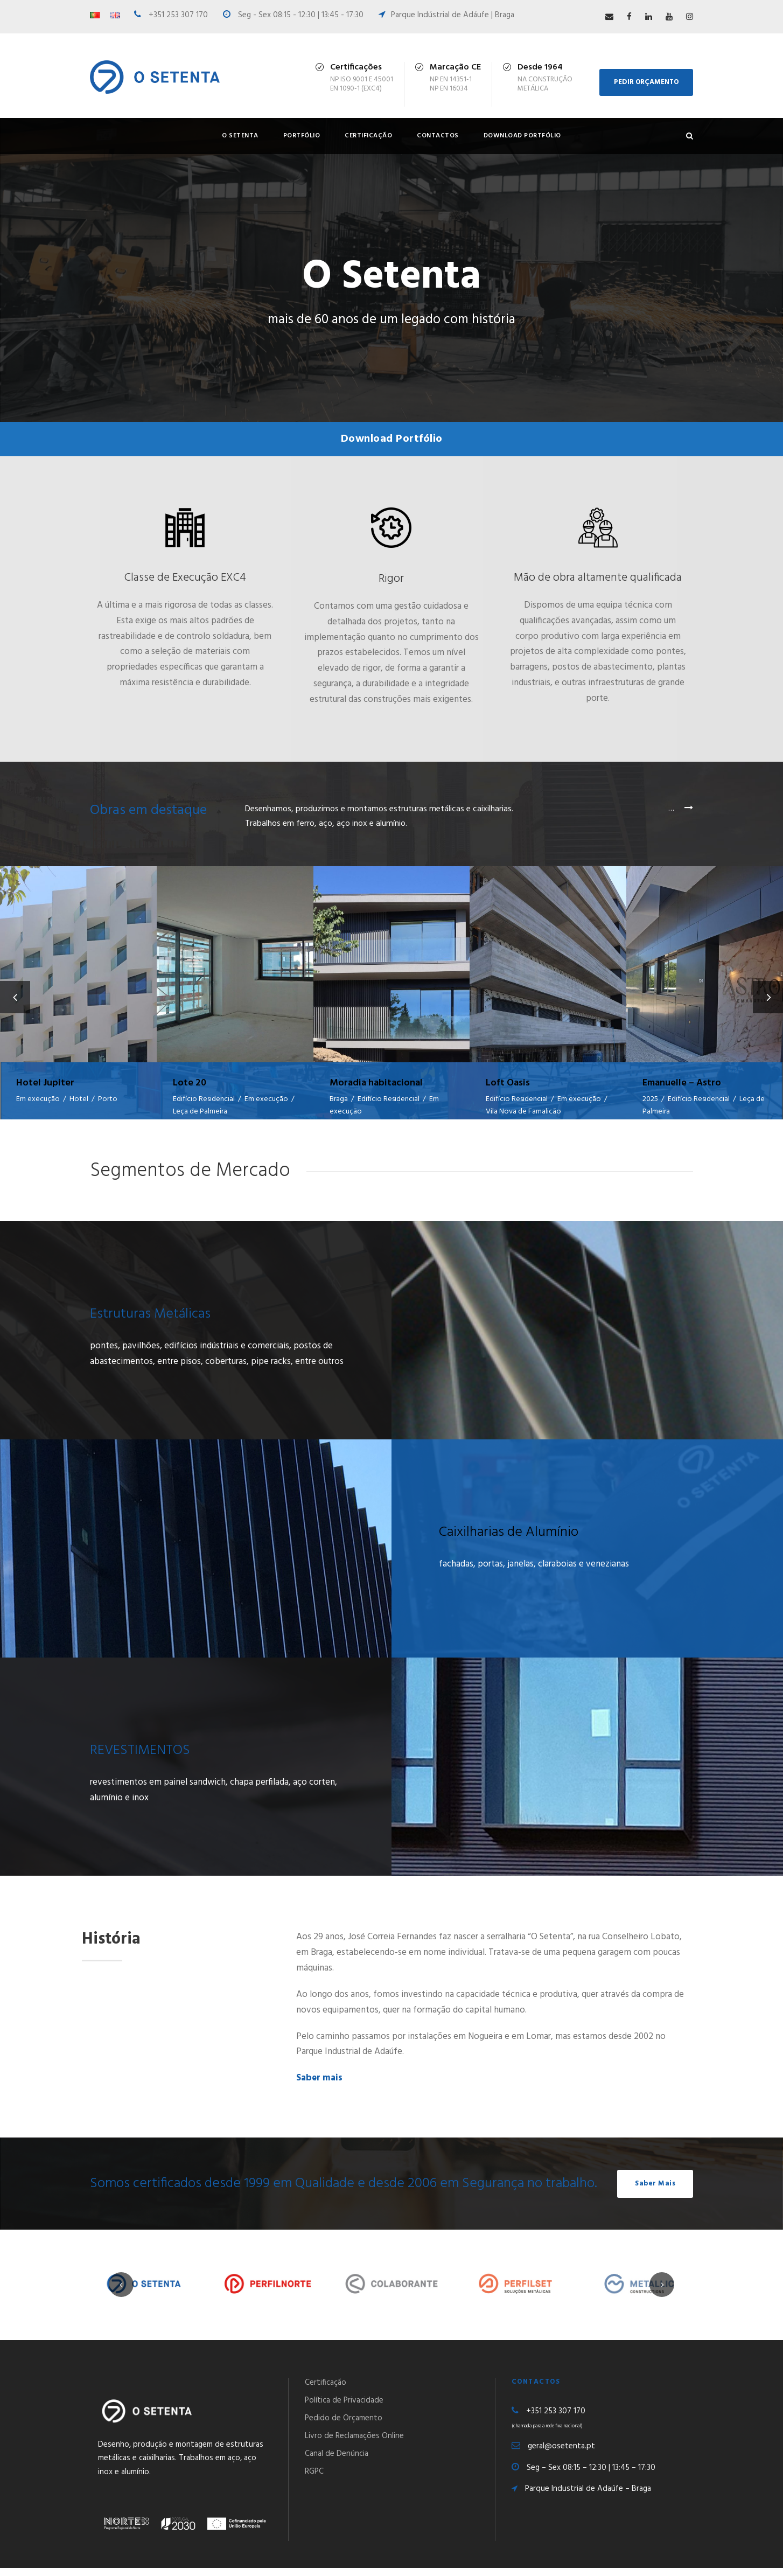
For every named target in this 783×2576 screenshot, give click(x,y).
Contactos (438, 135)
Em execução (38, 1099)
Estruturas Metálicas (150, 1322)
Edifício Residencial (204, 1099)
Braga (339, 1099)
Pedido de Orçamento (343, 2425)
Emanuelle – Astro (681, 1083)
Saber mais (319, 2086)
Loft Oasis (508, 1083)
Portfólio (301, 135)
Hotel (78, 1099)
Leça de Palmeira (200, 1111)
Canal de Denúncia (336, 2461)
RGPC (314, 2479)
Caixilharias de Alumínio (508, 1540)
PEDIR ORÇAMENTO (646, 82)
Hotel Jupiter (45, 1083)
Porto (107, 1099)
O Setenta (240, 135)
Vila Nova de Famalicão (523, 1111)
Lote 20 (189, 1083)
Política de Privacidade (344, 2407)
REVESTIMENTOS (140, 1758)
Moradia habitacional (376, 1083)
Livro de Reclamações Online (354, 2443)
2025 (650, 1099)
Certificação (368, 135)
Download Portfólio (522, 135)
